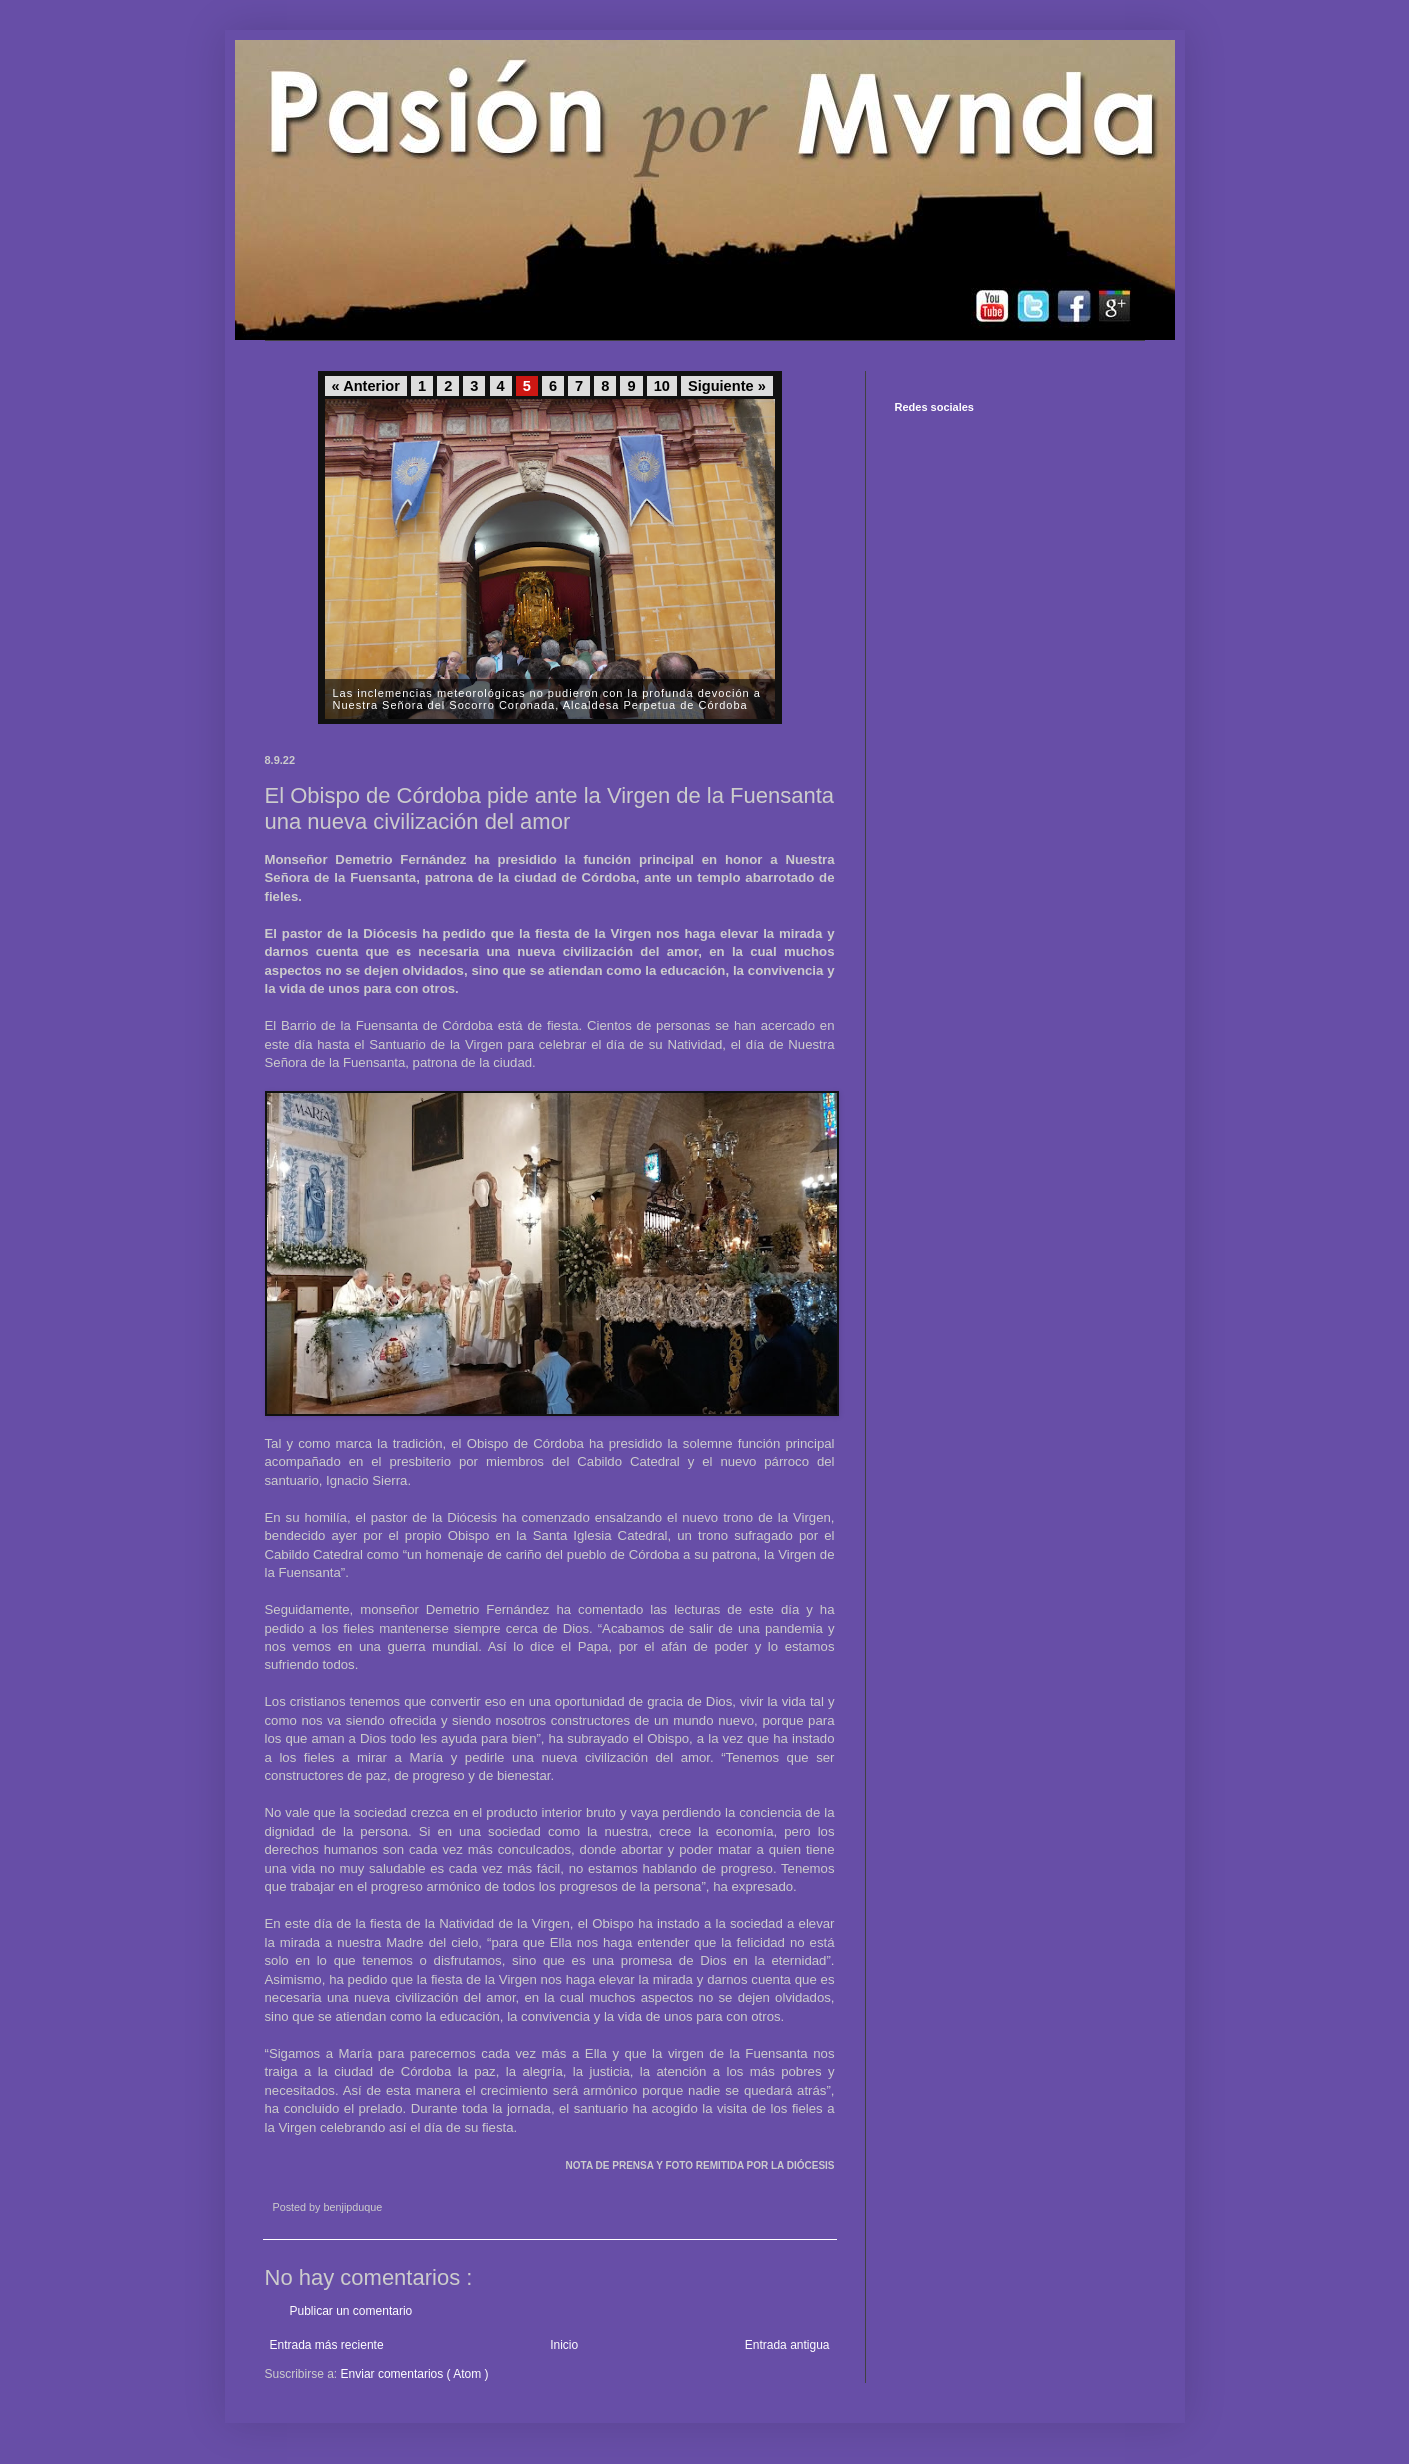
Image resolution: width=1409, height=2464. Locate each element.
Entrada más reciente (327, 2345)
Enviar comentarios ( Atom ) (415, 2374)
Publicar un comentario (351, 2311)
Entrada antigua (787, 2345)
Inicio (564, 2345)
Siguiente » (727, 386)
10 (662, 386)
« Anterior (366, 386)
